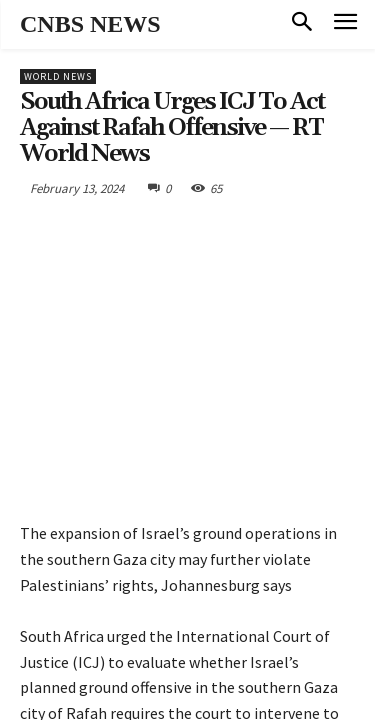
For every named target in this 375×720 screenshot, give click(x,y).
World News (58, 76)
